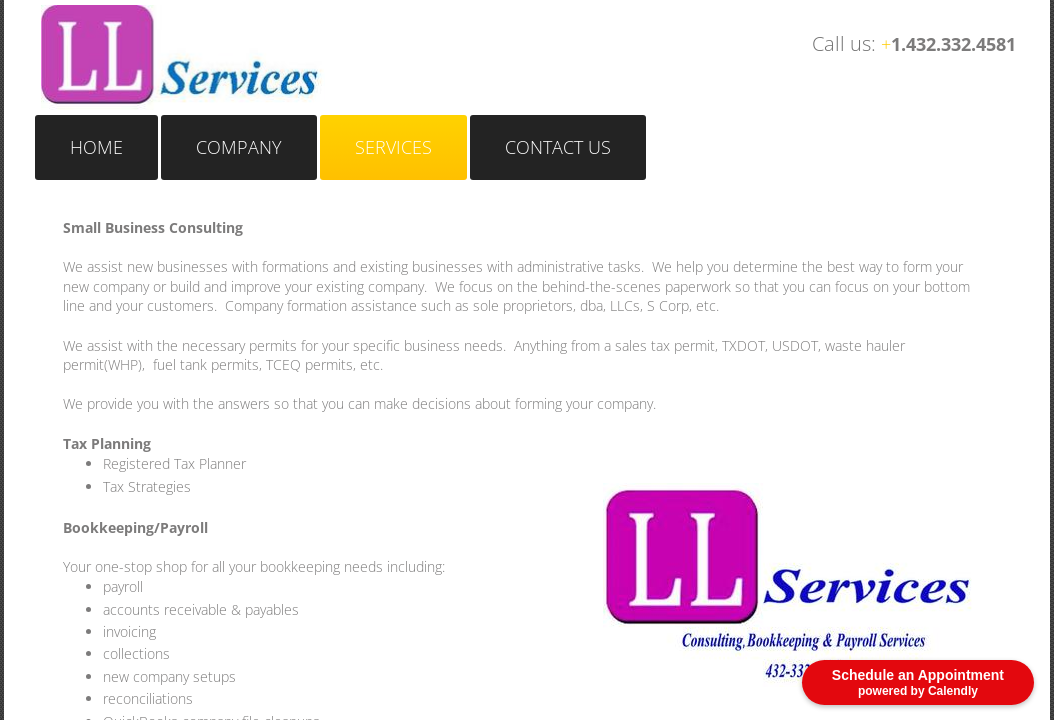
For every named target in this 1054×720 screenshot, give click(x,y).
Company (239, 147)
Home (96, 147)
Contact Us (558, 147)
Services (393, 147)
